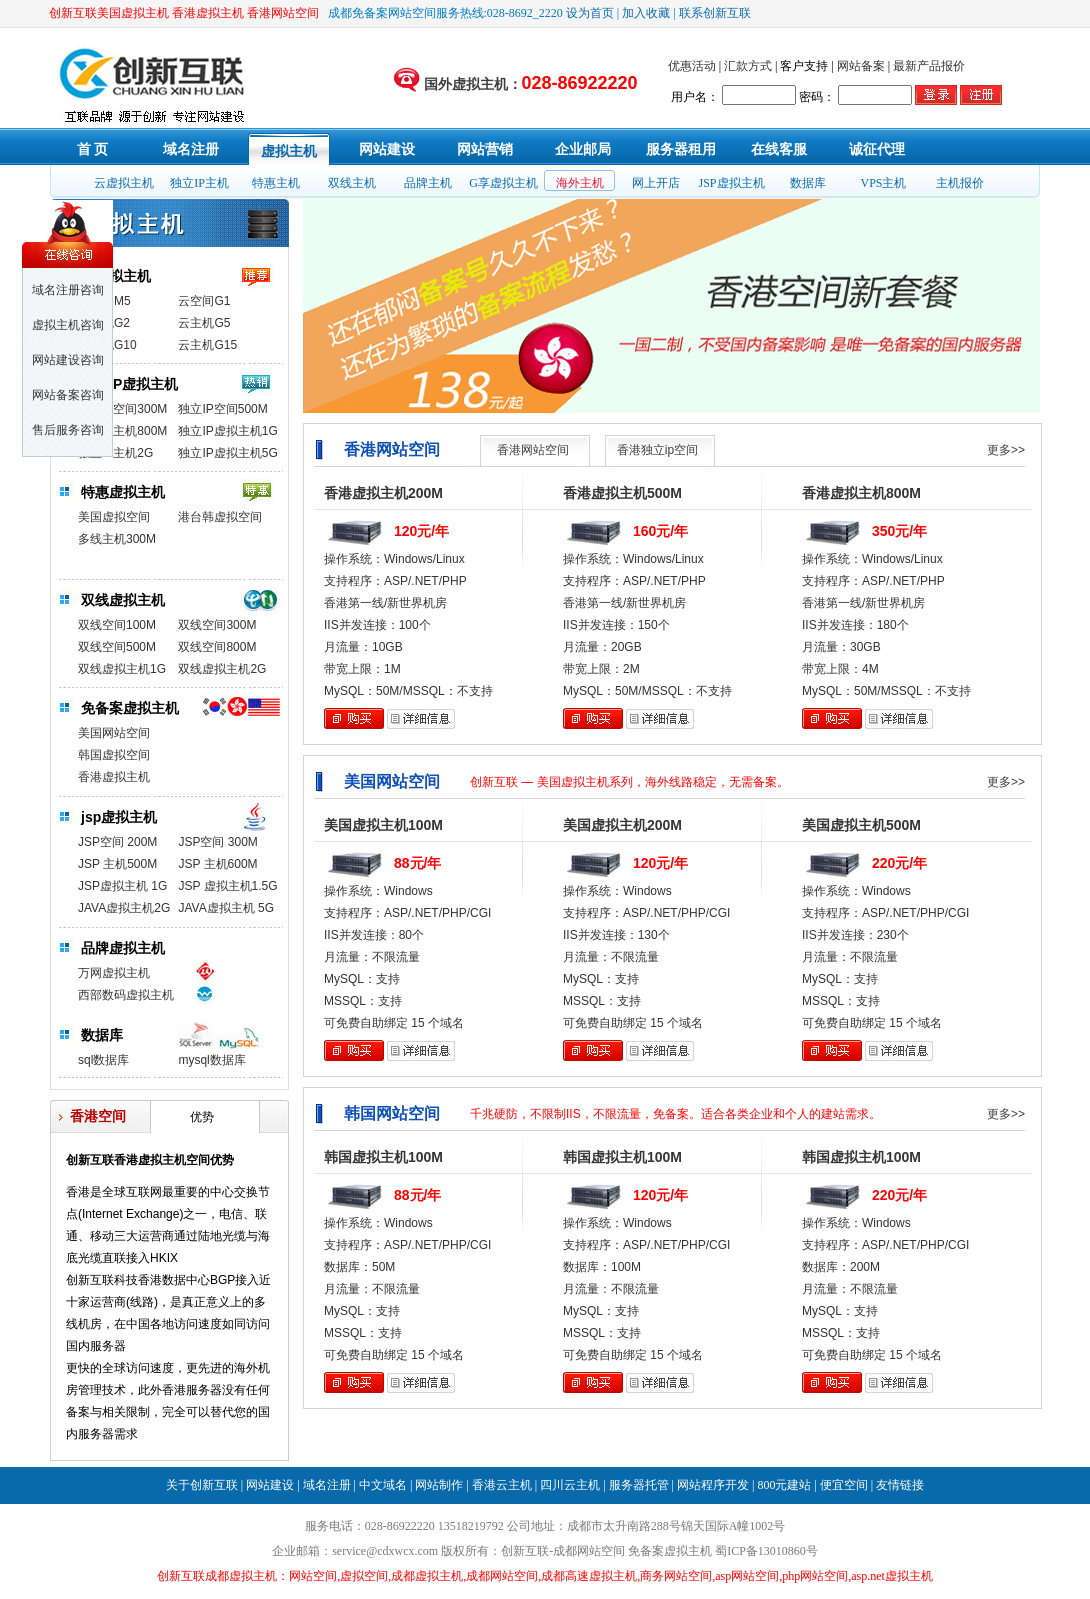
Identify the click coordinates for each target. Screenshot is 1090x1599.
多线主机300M (117, 539)
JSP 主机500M (117, 864)
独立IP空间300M (122, 409)
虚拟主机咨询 (68, 325)
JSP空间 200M (117, 842)
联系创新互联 (715, 13)
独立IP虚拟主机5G (227, 453)
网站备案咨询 (68, 395)
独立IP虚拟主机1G (227, 431)
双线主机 (352, 183)
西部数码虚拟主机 (126, 995)
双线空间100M (117, 625)
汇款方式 (748, 66)
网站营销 (485, 149)
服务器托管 (639, 1485)
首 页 (93, 149)
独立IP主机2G (115, 453)
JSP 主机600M (217, 864)
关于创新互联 (202, 1485)
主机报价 (960, 183)
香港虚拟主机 (114, 777)
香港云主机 (502, 1485)
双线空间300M (217, 625)
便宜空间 (844, 1485)
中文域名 (383, 1485)
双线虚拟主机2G (222, 669)
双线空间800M (217, 647)
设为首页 (590, 13)
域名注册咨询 (68, 290)
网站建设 (387, 149)
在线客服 (779, 149)
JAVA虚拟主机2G (124, 908)
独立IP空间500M (222, 409)
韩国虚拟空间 (114, 755)
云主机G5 (204, 323)
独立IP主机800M (122, 431)
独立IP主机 (199, 183)
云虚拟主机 (124, 183)
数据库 (808, 183)
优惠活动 (692, 66)
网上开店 (656, 183)
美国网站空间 (114, 733)
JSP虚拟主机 (731, 183)
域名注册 (191, 149)
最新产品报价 (929, 66)
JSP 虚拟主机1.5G (227, 886)
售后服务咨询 (68, 430)
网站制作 (439, 1485)
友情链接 (900, 1485)
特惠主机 (276, 183)
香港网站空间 (533, 450)
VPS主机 (883, 183)
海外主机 (580, 183)
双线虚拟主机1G (122, 669)
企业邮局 (583, 149)
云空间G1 (204, 301)
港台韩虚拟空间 (220, 517)
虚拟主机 (289, 151)
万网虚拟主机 (114, 973)
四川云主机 (570, 1485)
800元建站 (784, 1485)
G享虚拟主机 (503, 183)
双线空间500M (117, 647)
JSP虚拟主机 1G (122, 886)
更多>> (1006, 450)
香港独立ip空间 (657, 450)
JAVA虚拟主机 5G (226, 908)
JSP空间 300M (217, 842)
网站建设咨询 (68, 360)
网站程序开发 (713, 1485)
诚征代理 (877, 149)
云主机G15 (207, 345)
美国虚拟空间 (114, 517)
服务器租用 (681, 149)
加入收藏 (646, 13)
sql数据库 (103, 1060)
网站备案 (861, 66)
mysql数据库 (211, 1060)
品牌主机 (428, 183)
